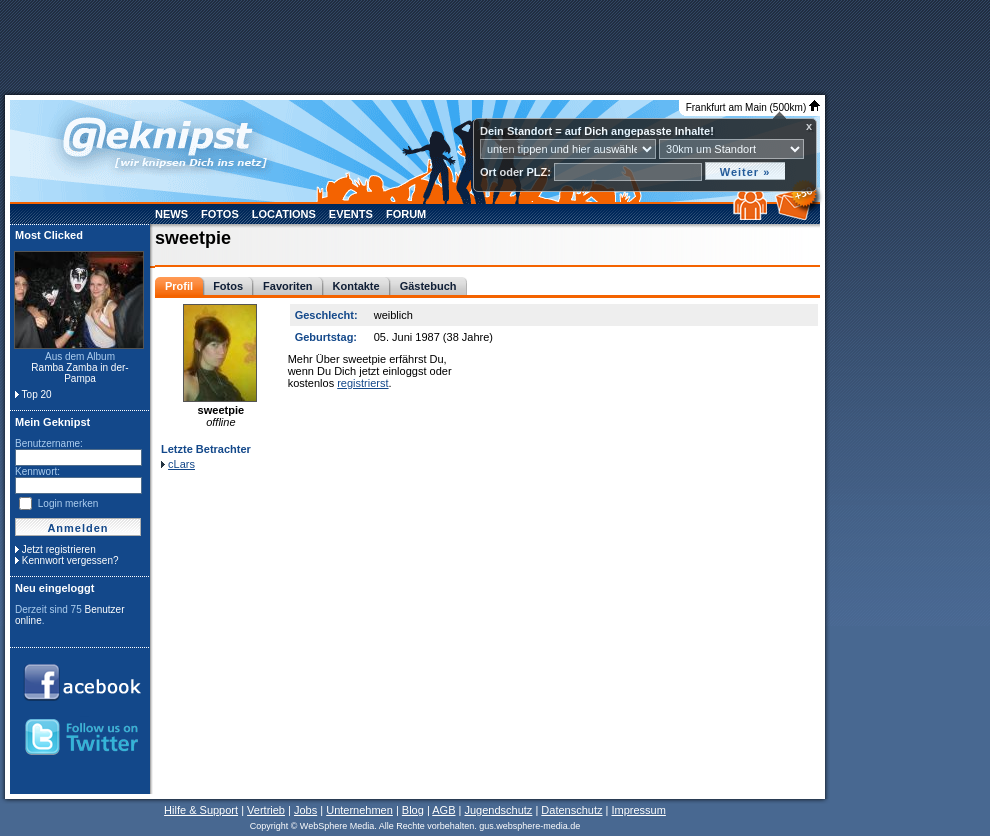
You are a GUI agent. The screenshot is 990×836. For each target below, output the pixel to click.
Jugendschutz (498, 810)
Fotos (220, 214)
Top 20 (37, 394)
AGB (443, 810)
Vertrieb (266, 810)
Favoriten (288, 286)
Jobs (305, 810)
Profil (179, 286)
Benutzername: (49, 443)
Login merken (68, 503)
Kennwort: (37, 471)
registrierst (362, 383)
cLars (181, 464)
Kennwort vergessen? (70, 560)
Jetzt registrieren (59, 549)
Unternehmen (359, 810)
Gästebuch (428, 286)
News (171, 214)
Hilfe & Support (201, 810)
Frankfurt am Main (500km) (753, 107)
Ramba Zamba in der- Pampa (79, 373)
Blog (413, 810)
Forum (406, 214)
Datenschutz (571, 810)
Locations (284, 214)
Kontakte (356, 286)
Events (351, 214)
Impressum (638, 810)
